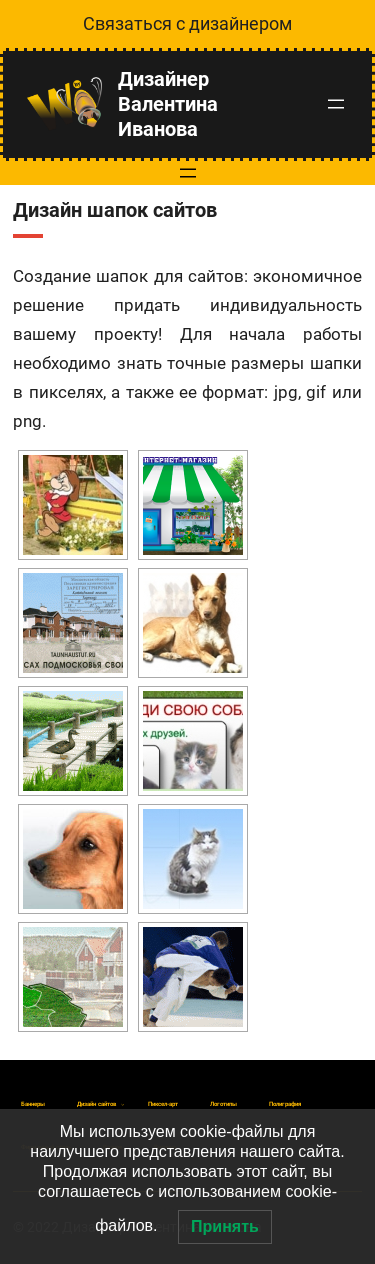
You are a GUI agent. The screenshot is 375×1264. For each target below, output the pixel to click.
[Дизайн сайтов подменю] (96, 1104)
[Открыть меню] (336, 104)
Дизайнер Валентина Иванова (168, 104)
